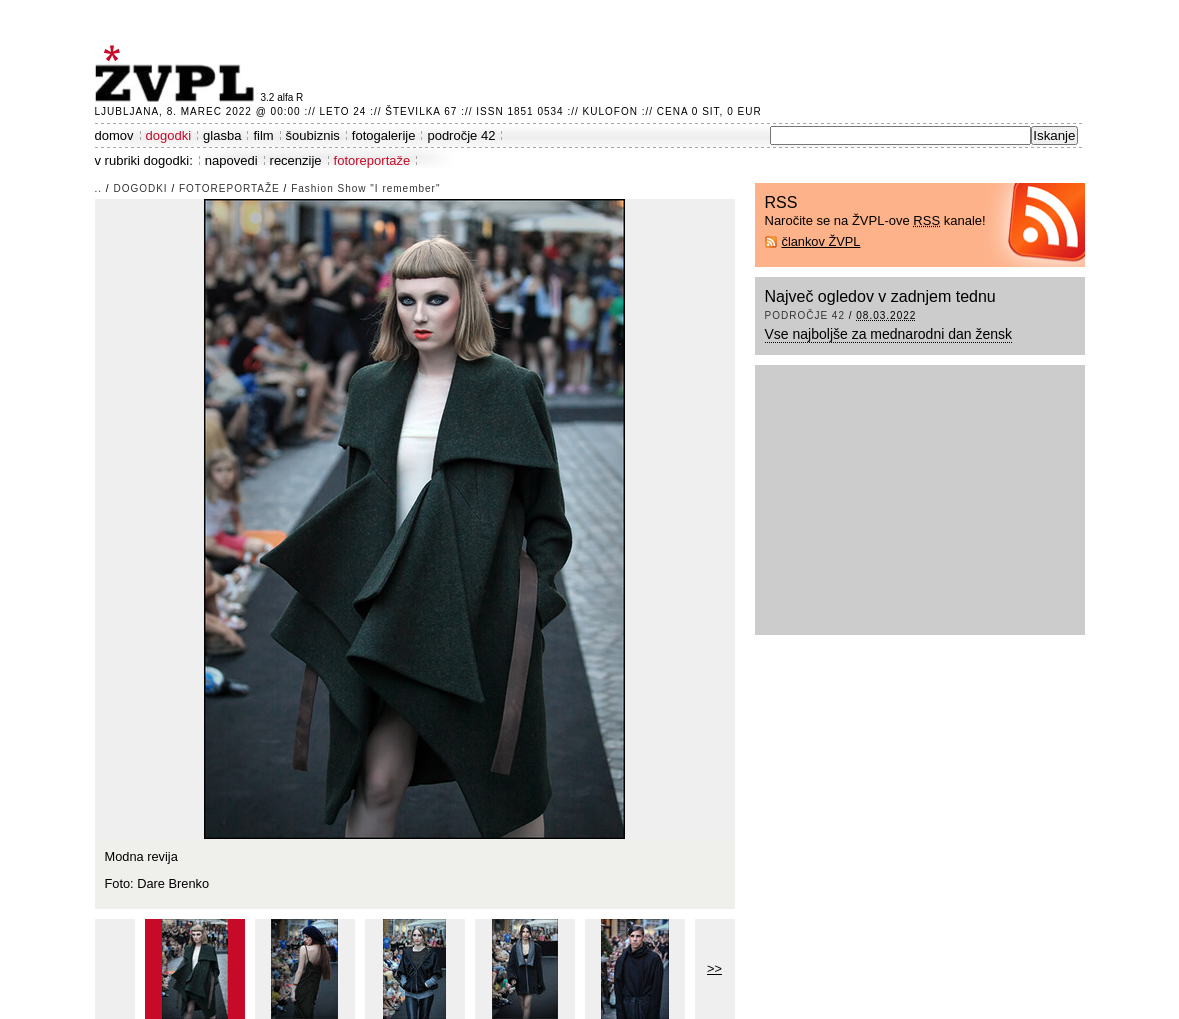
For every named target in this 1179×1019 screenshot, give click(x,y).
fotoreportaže (372, 160)
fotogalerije (384, 135)
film (263, 135)
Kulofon (610, 111)
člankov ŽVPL (821, 241)
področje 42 (461, 135)
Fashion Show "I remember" (365, 188)
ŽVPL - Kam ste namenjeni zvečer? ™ (178, 73)
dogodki (169, 135)
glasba (222, 135)
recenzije (296, 160)
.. (99, 188)
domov (114, 135)
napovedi (231, 160)
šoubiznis (313, 135)
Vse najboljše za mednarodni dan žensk (889, 334)
